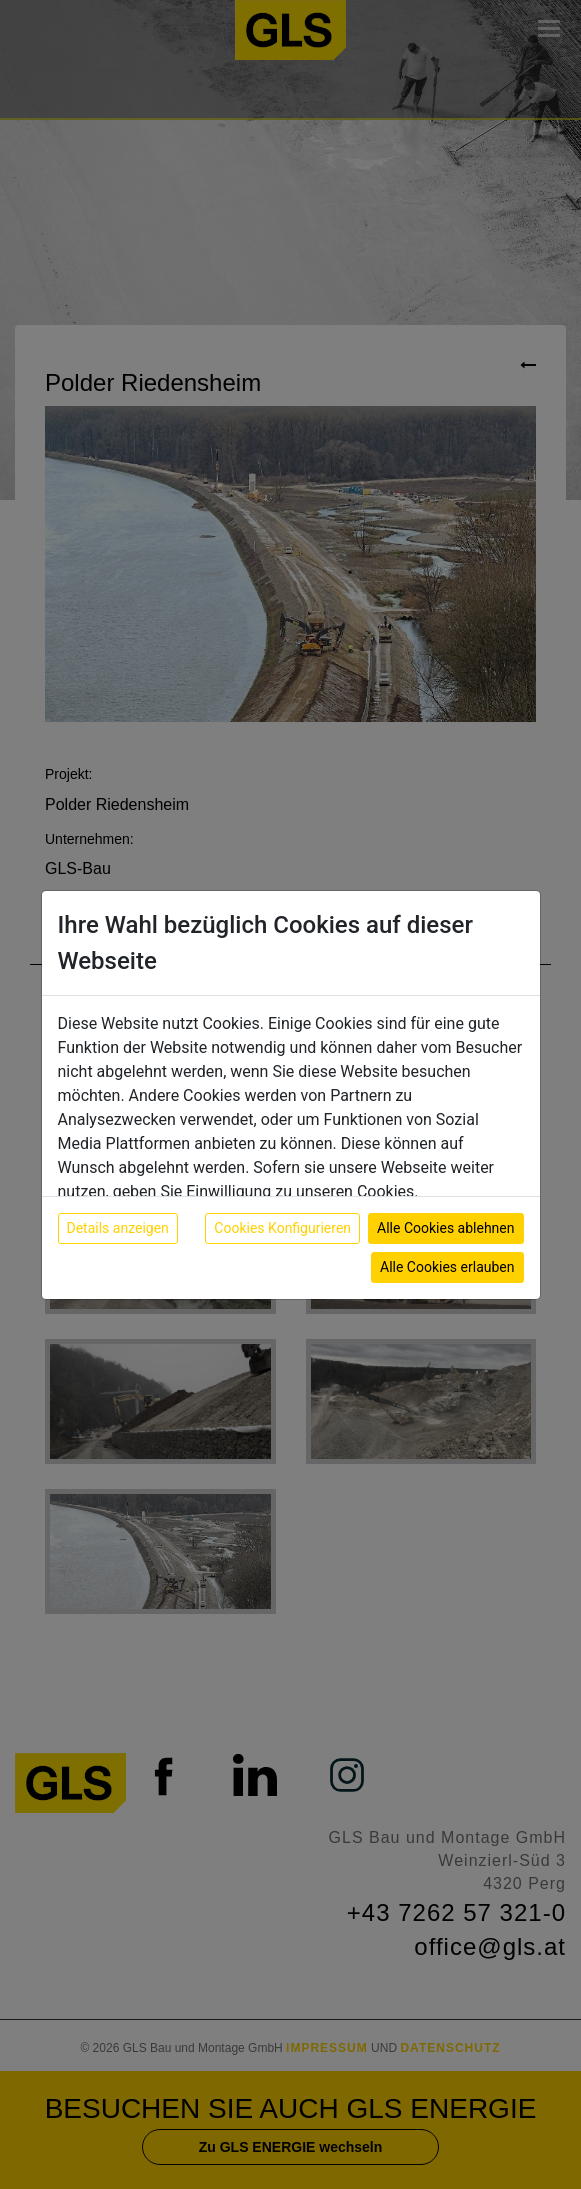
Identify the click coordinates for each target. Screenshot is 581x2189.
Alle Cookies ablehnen (445, 1228)
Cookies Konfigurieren (282, 1228)
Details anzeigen (118, 1228)
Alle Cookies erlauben (447, 1267)
